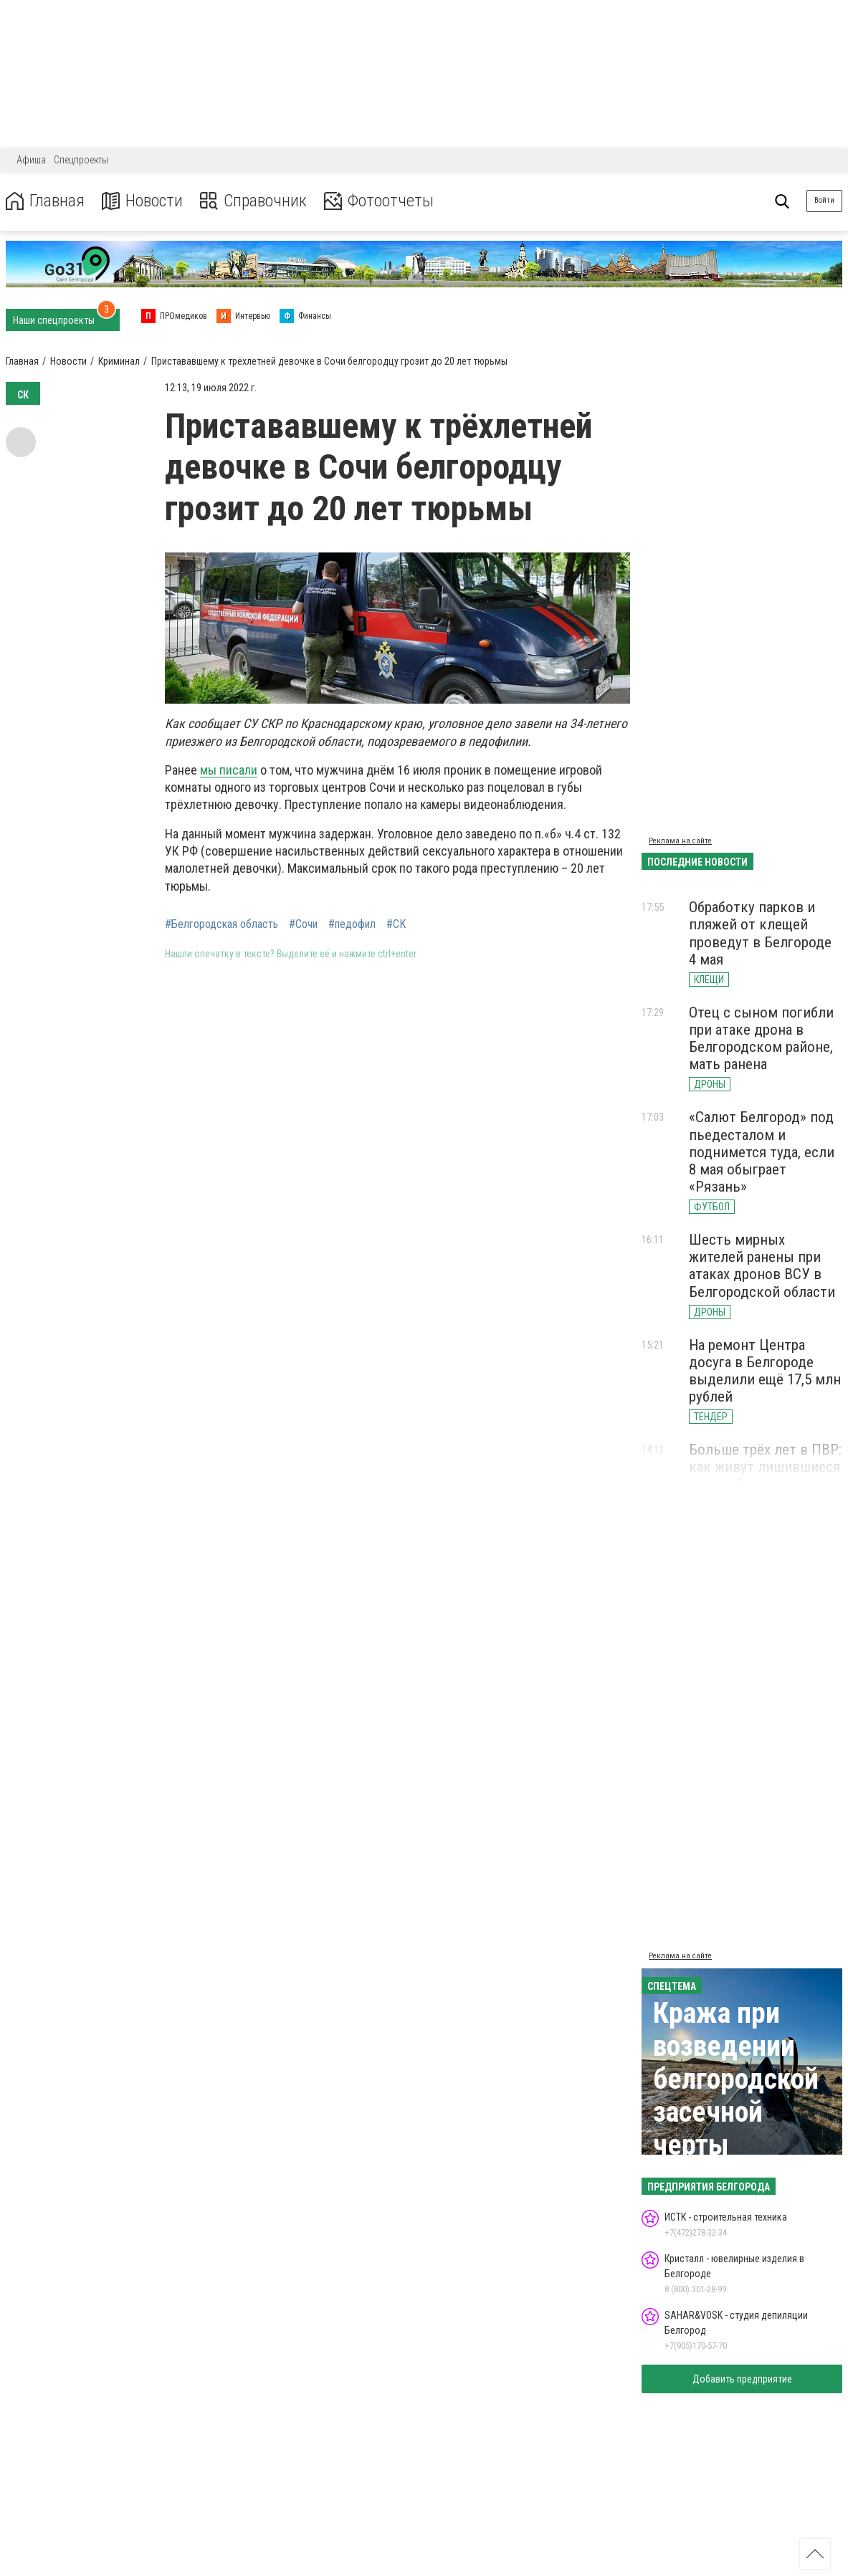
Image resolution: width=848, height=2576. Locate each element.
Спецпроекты (81, 160)
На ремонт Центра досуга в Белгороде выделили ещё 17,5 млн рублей (765, 1370)
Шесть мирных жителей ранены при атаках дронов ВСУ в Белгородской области (762, 1265)
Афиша (31, 160)
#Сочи (303, 924)
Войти (824, 200)
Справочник (253, 201)
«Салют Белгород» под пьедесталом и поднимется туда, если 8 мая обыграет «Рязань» (761, 1152)
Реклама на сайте (680, 841)
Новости (142, 201)
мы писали (228, 769)
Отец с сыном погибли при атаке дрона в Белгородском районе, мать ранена (761, 1038)
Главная (45, 201)
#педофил (352, 924)
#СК (396, 924)
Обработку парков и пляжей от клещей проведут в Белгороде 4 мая (760, 933)
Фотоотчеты (379, 201)
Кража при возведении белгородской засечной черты (736, 2079)
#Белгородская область (221, 924)
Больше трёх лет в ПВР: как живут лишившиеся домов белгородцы (765, 1467)
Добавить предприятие (742, 2379)
